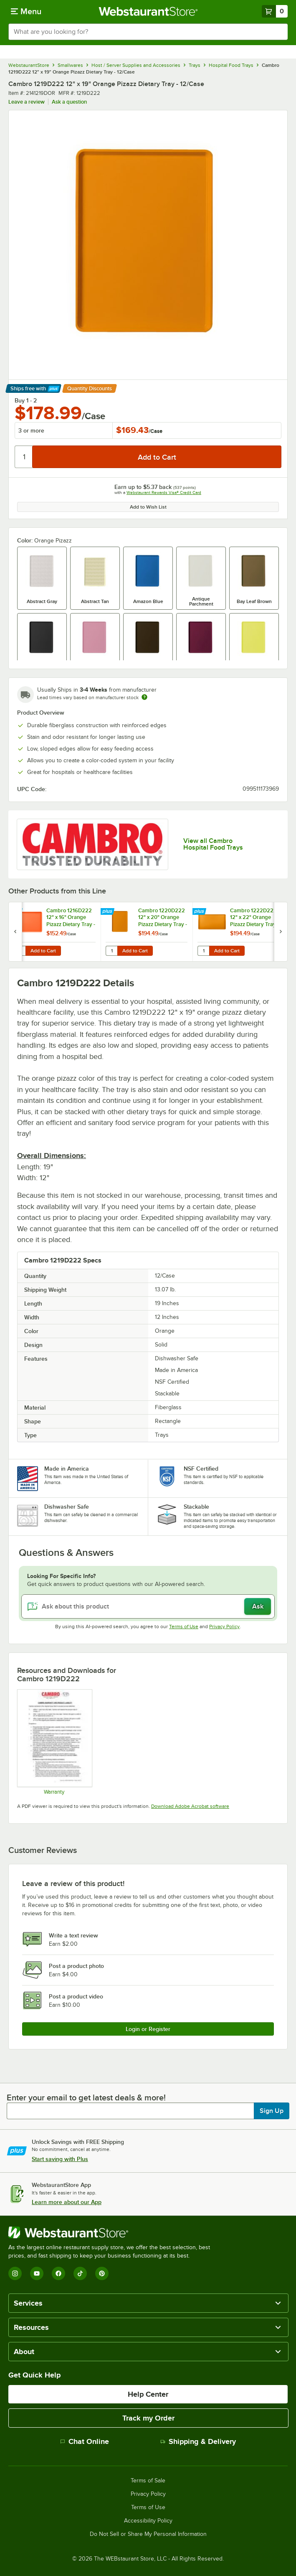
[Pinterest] (102, 2273)
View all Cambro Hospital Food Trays (213, 844)
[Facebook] (58, 2273)
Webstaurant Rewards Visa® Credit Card (163, 492)
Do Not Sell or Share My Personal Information (148, 2534)
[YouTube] (36, 2273)
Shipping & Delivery (198, 2441)
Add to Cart (43, 951)
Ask (257, 1606)
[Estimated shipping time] (144, 697)
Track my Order (148, 2418)
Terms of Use (183, 1626)
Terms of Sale (148, 2481)
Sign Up (271, 2111)
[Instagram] (15, 2273)
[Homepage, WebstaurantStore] (148, 11)
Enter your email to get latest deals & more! (86, 2097)
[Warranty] (54, 1742)
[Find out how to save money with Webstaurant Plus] (16, 912)
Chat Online (84, 2441)
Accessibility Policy (148, 2521)
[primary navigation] (26, 11)
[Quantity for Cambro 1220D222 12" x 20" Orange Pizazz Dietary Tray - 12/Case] (111, 951)
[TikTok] (80, 2273)
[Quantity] (24, 456)
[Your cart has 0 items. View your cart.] (275, 11)
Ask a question (69, 102)
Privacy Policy (224, 1626)
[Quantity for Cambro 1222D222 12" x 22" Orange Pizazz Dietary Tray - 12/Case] (203, 951)
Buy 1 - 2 (26, 400)
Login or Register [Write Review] (148, 2029)
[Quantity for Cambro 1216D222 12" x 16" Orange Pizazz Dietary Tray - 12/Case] (19, 951)
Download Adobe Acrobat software (190, 1806)
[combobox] (148, 31)
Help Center (148, 2394)
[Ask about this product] (148, 1606)
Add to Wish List (148, 507)
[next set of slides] (280, 931)
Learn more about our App (66, 2202)
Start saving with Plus (60, 2159)
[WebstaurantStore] (112, 2232)
